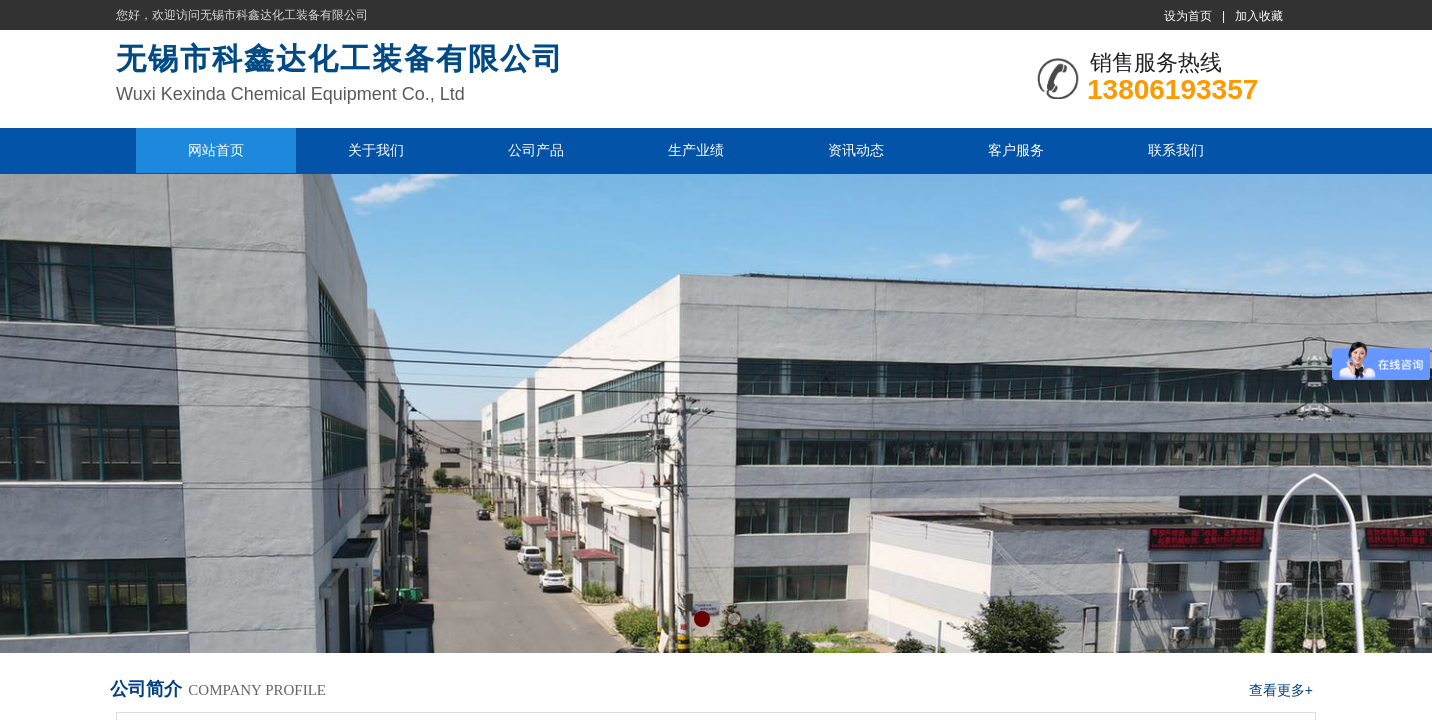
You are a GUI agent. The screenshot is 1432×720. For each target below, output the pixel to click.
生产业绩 (696, 150)
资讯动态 (856, 150)
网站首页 (216, 150)
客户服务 (1016, 150)
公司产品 (536, 150)
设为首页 (1188, 16)
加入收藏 (1259, 16)
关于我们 (376, 150)
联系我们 (1176, 150)
